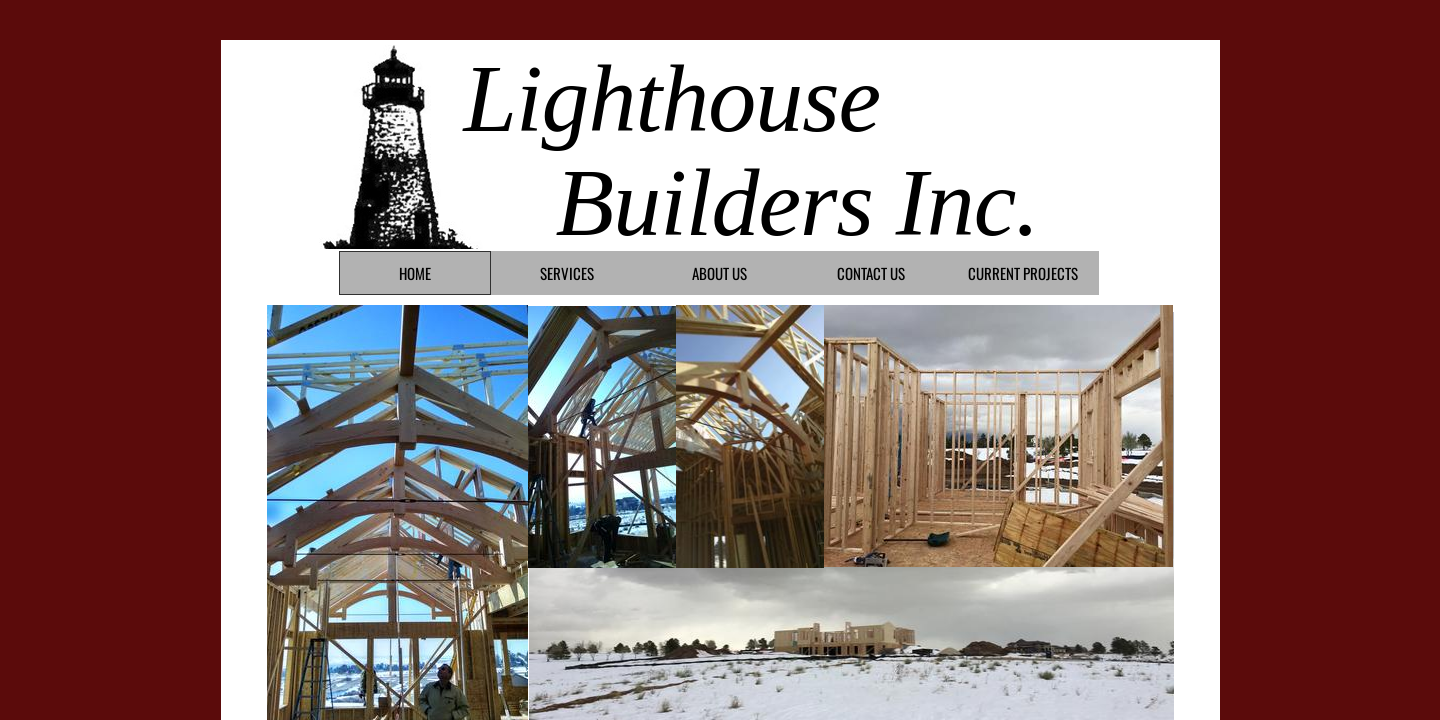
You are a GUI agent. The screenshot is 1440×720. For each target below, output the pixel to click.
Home (415, 273)
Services (567, 273)
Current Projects (1023, 273)
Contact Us (871, 273)
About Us (719, 273)
